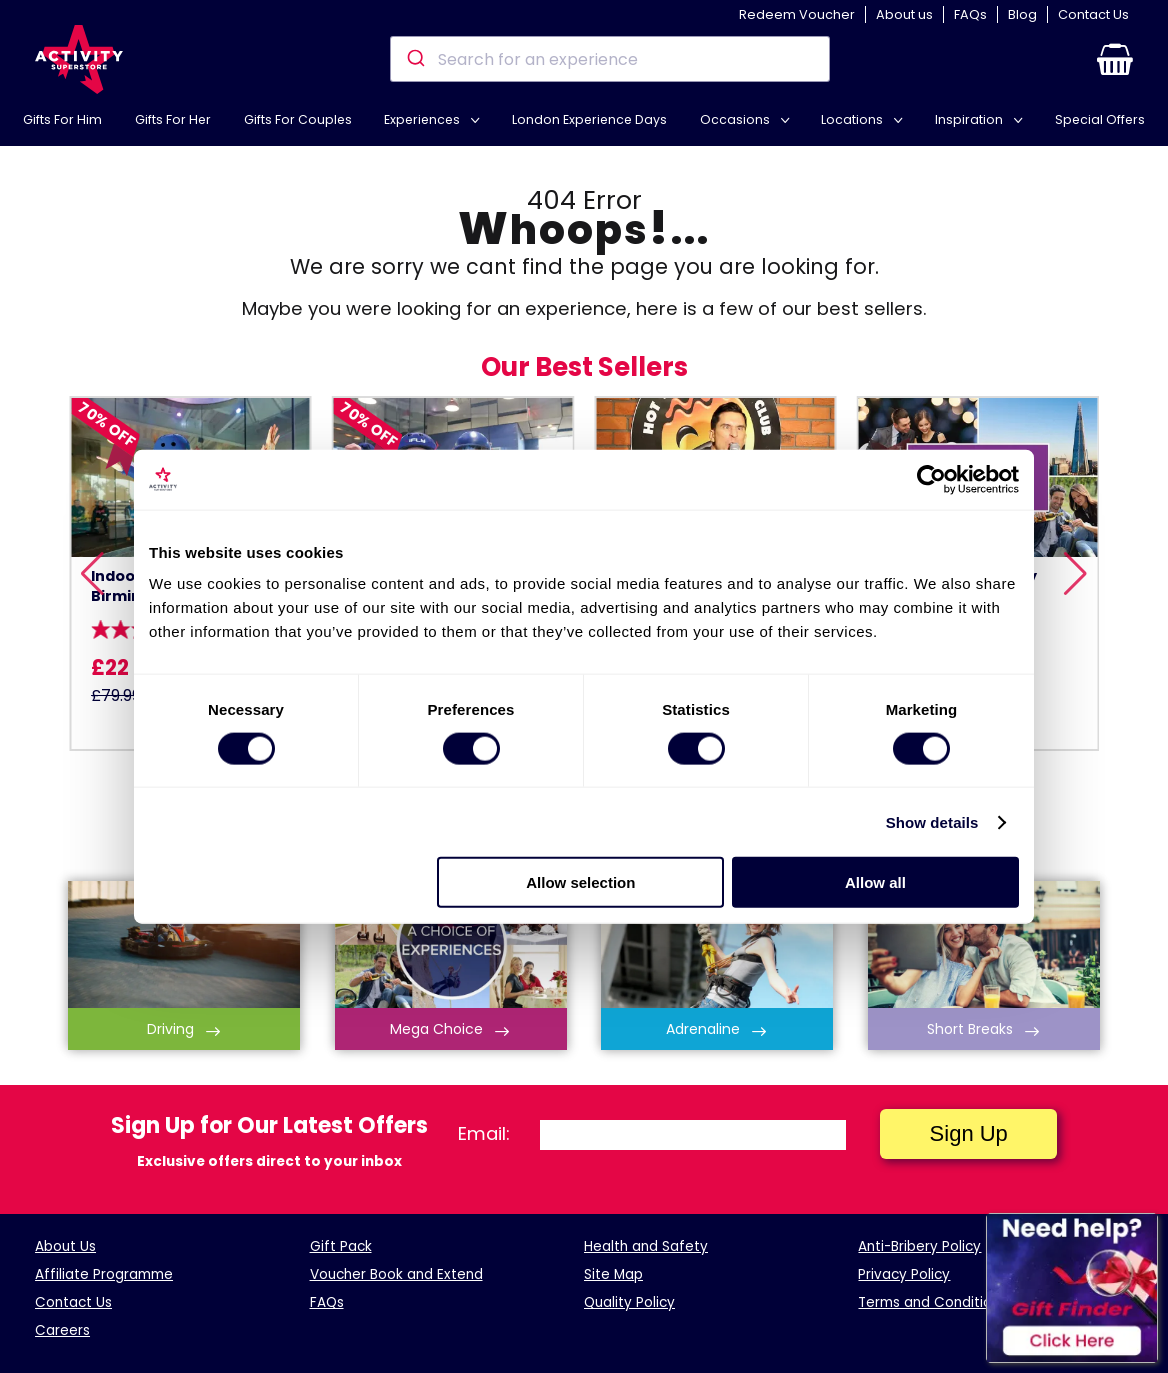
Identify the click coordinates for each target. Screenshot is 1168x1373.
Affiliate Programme (104, 1274)
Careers (62, 1330)
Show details (932, 821)
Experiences (423, 119)
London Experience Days (589, 119)
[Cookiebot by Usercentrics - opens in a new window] (931, 479)
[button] (1115, 59)
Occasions (736, 119)
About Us (65, 1246)
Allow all (875, 882)
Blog (1022, 14)
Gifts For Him (62, 119)
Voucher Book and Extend (396, 1274)
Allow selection (580, 882)
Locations (853, 119)
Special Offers (1100, 119)
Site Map (613, 1274)
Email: (484, 1133)
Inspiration (970, 119)
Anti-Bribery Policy (919, 1246)
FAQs (970, 14)
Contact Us (1093, 14)
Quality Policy (629, 1302)
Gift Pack (341, 1246)
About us (904, 14)
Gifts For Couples (298, 119)
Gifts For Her (173, 119)
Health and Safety (646, 1246)
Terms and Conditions (932, 1302)
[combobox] (609, 59)
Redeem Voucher (797, 14)
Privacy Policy (904, 1274)
